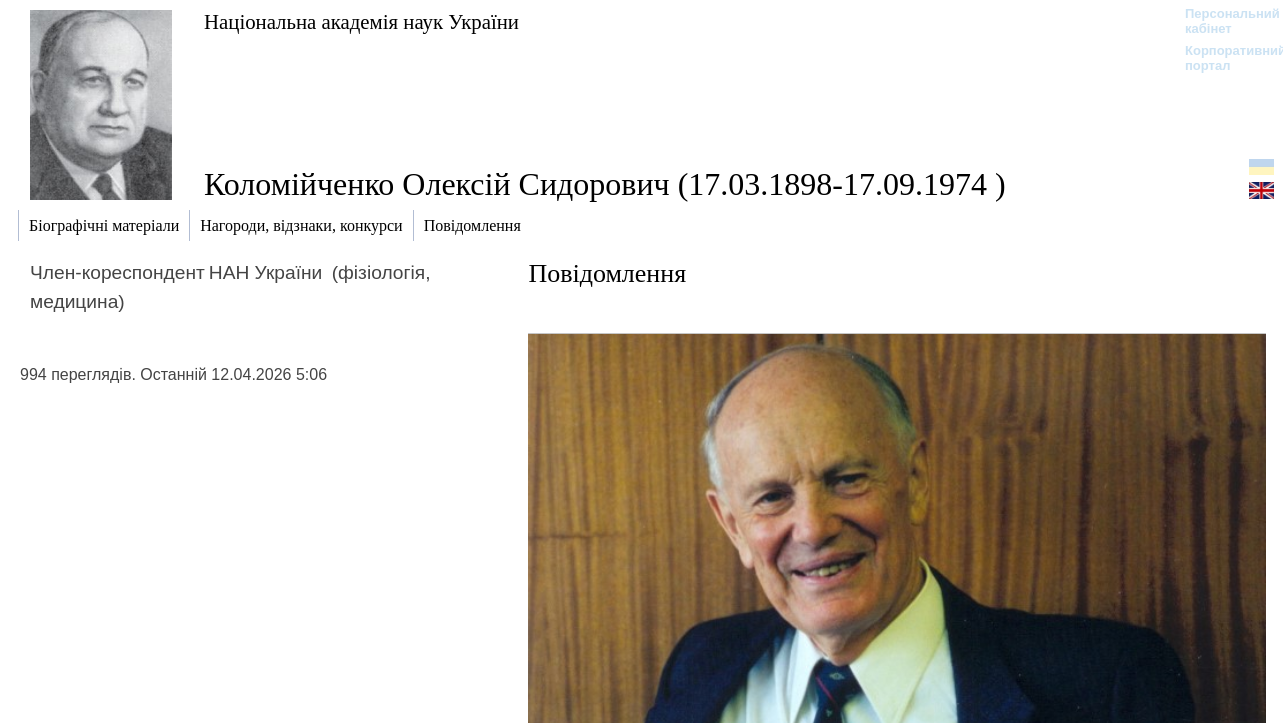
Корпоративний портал (1222, 58)
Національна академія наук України (361, 21)
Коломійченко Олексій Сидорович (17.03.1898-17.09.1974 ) (605, 184)
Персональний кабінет (1222, 21)
